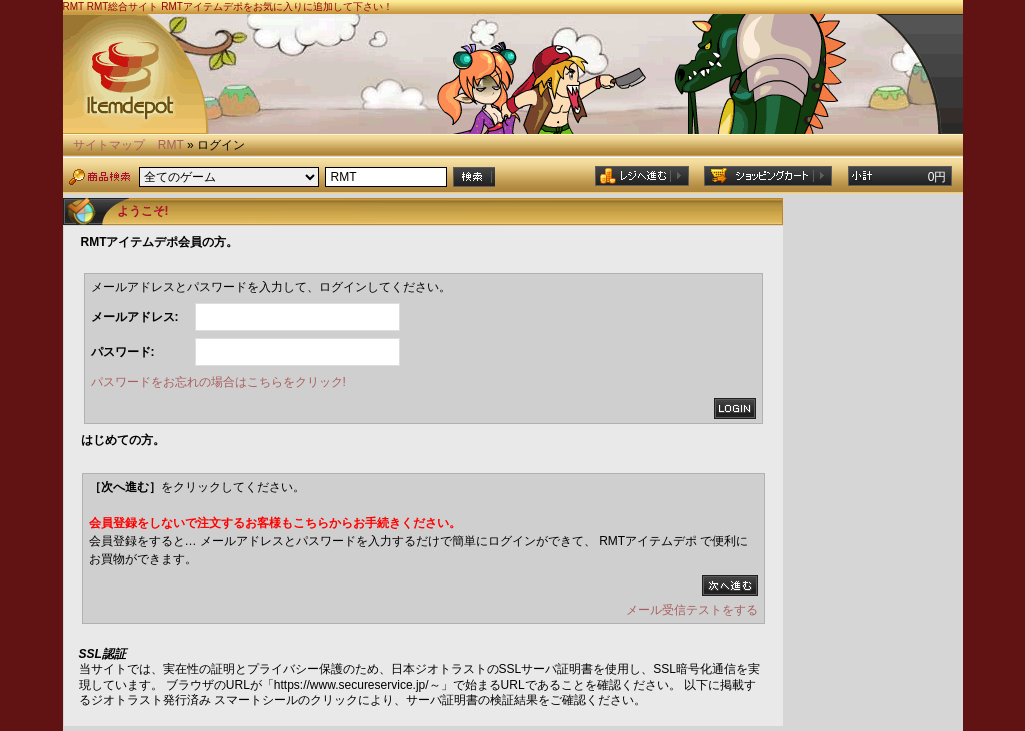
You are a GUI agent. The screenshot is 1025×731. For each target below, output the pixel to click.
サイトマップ (109, 145)
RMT (171, 145)
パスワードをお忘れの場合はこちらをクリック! (218, 382)
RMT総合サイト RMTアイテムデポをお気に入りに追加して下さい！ (240, 6)
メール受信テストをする (692, 610)
